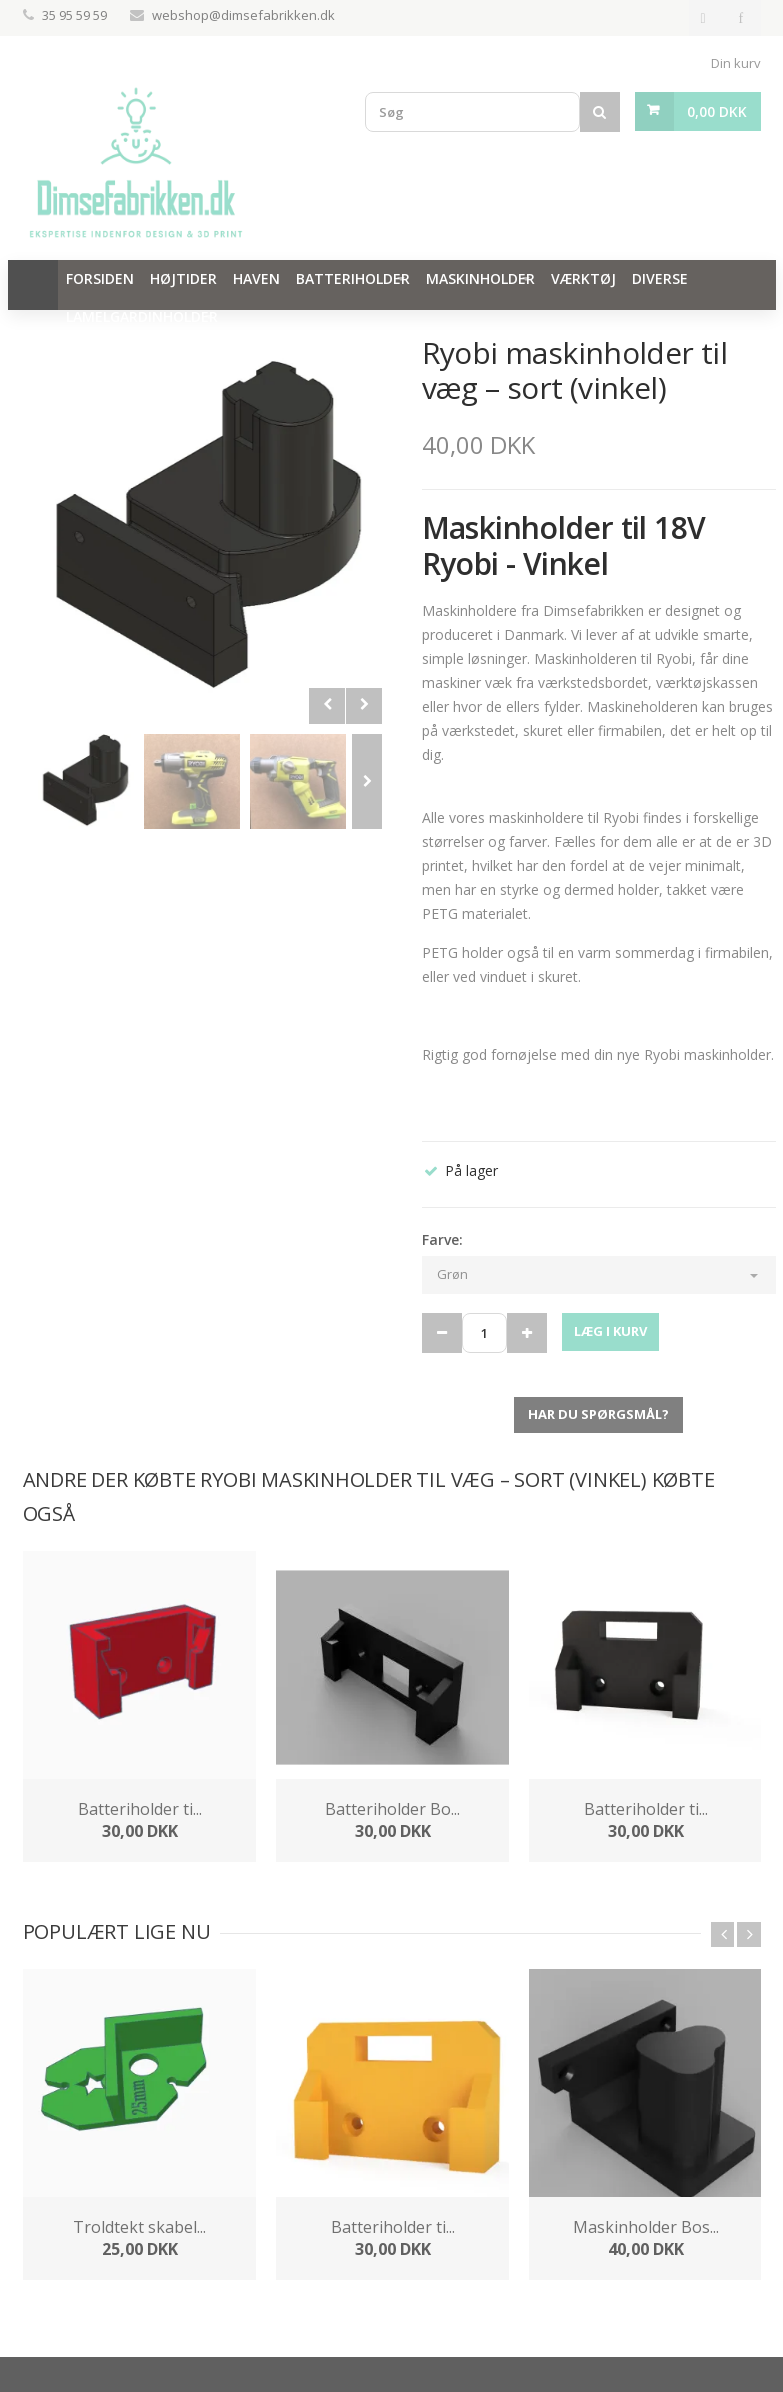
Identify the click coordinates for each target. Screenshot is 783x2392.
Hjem (33, 285)
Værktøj (583, 278)
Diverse (660, 278)
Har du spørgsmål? (598, 1414)
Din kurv (736, 63)
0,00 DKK (717, 111)
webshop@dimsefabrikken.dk (243, 15)
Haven (256, 278)
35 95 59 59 (76, 15)
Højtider (183, 278)
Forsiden (100, 278)
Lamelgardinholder (142, 316)
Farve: (442, 1239)
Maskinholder (480, 278)
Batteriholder (353, 278)
